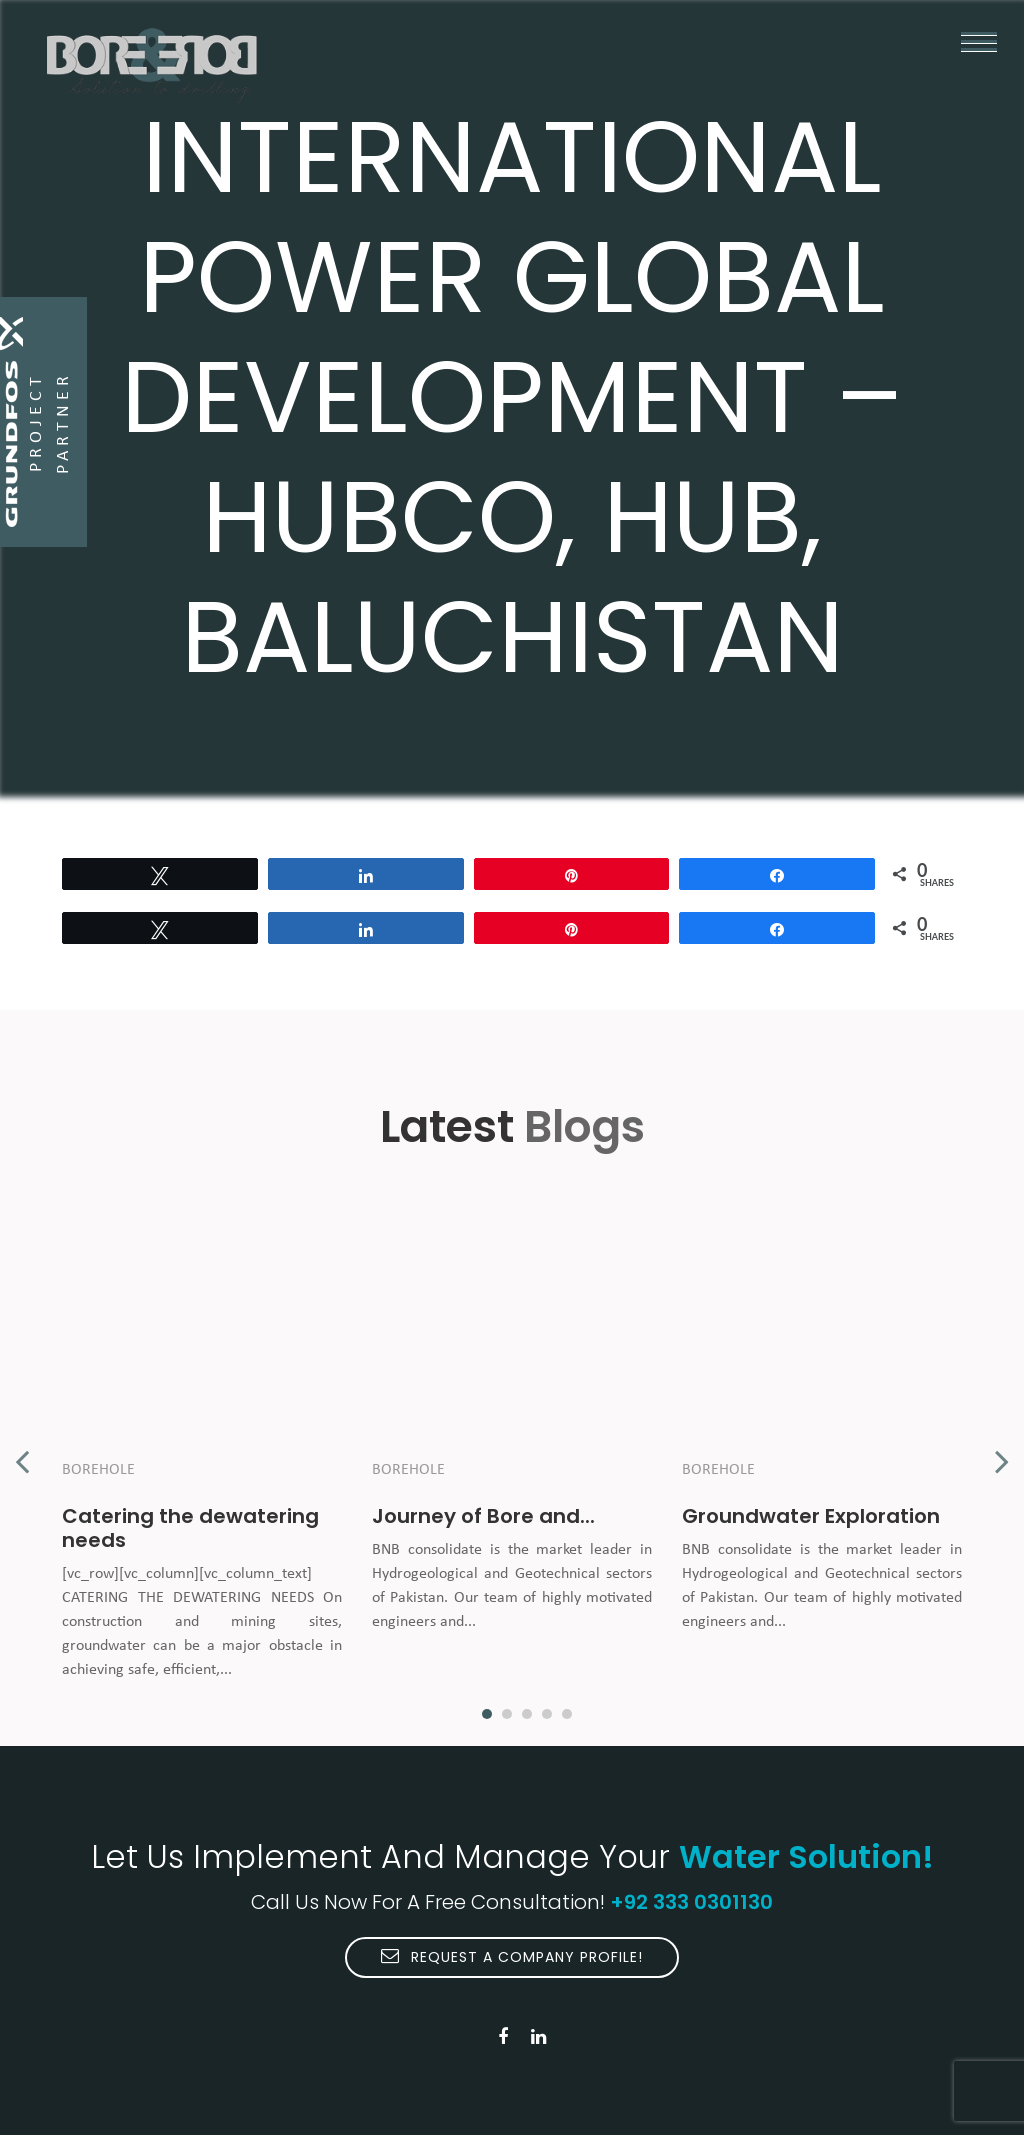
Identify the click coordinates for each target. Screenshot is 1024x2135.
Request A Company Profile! (512, 1957)
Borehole (98, 1470)
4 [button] (547, 1714)
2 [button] (507, 1714)
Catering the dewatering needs (190, 1528)
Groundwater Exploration (811, 1516)
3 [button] (527, 1714)
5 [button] (567, 1714)
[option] (202, 1451)
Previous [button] (22, 1451)
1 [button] (487, 1714)
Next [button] (1002, 1451)
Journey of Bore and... (483, 1516)
